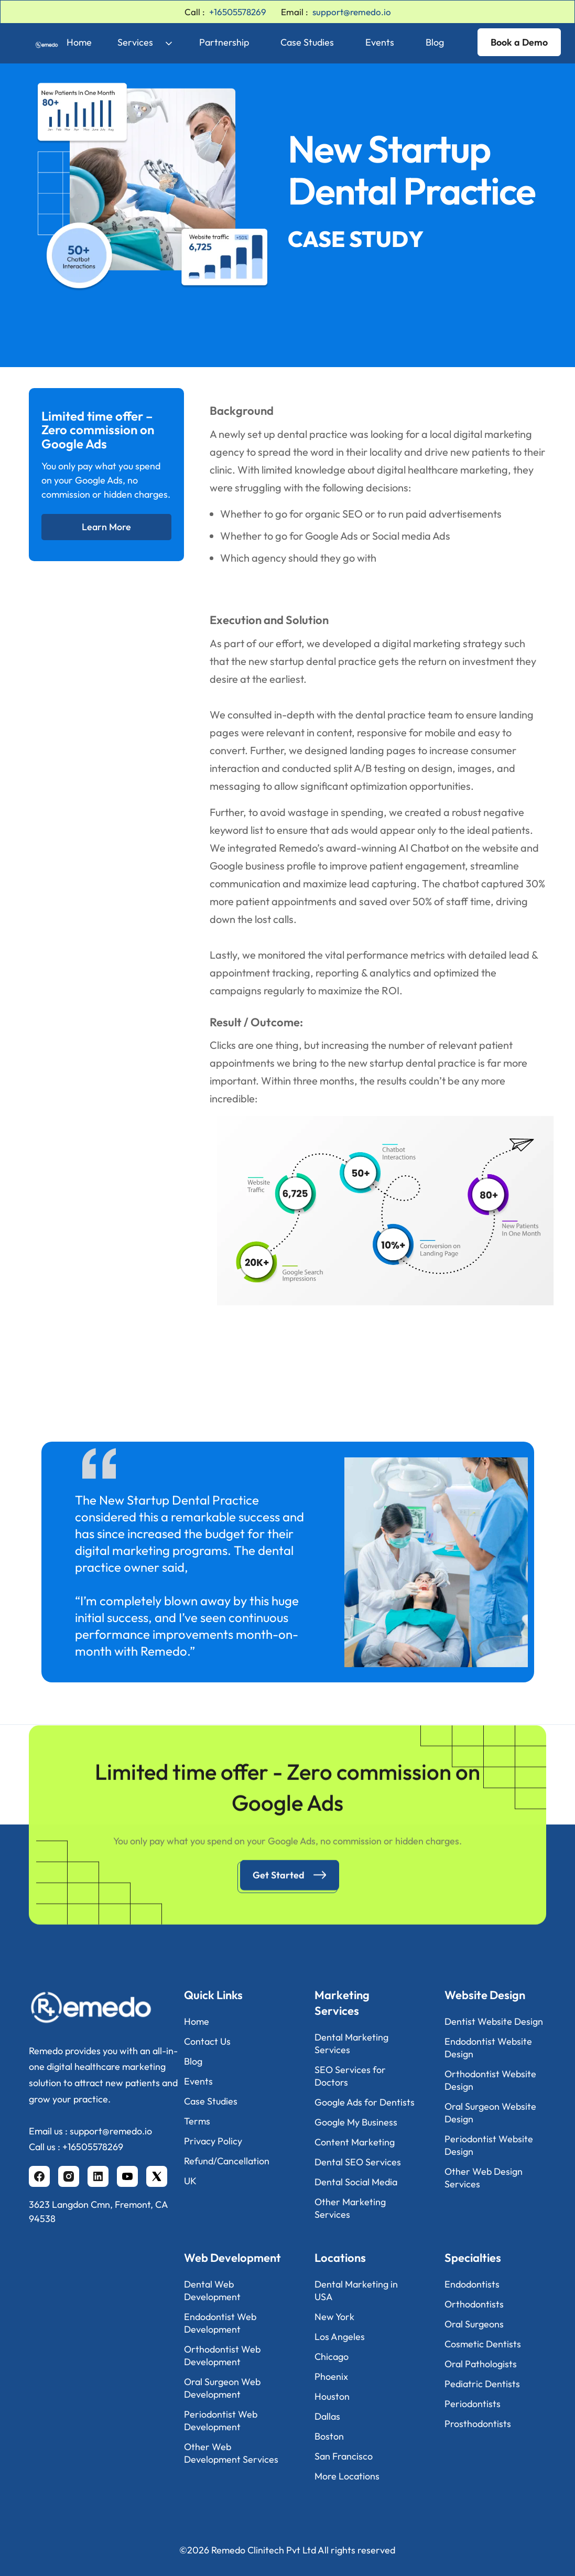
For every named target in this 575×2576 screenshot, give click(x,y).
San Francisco (343, 2456)
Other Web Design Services (483, 2177)
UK (190, 2181)
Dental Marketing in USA (356, 2290)
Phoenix (331, 2376)
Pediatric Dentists (482, 2384)
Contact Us (207, 2041)
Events (379, 42)
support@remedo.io (351, 12)
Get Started (279, 1883)
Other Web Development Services (231, 2453)
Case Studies (307, 42)
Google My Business (355, 2122)
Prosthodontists (477, 2424)
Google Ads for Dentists (364, 2102)
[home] (39, 42)
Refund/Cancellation (226, 2161)
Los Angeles (339, 2337)
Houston (332, 2396)
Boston (329, 2436)
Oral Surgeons (474, 2324)
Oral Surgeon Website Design (490, 2112)
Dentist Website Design (493, 2021)
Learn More (106, 527)
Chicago (331, 2356)
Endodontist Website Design (488, 2047)
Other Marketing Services (350, 2208)
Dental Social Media (355, 2182)
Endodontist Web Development (220, 2323)
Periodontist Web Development (220, 2420)
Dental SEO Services (357, 2162)
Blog (435, 42)
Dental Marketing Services (351, 2043)
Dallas (327, 2416)
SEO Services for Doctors (350, 2076)
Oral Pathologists (480, 2364)
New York (334, 2317)
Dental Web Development (212, 2290)
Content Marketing (354, 2142)
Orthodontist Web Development (222, 2355)
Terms (197, 2121)
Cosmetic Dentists (482, 2344)
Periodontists (472, 2404)
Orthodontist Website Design (490, 2080)
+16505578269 (237, 12)
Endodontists (472, 2284)
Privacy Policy (213, 2141)
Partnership (224, 42)
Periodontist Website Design (488, 2145)
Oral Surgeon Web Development (222, 2388)
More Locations (346, 2476)
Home (79, 42)
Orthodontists (474, 2304)
